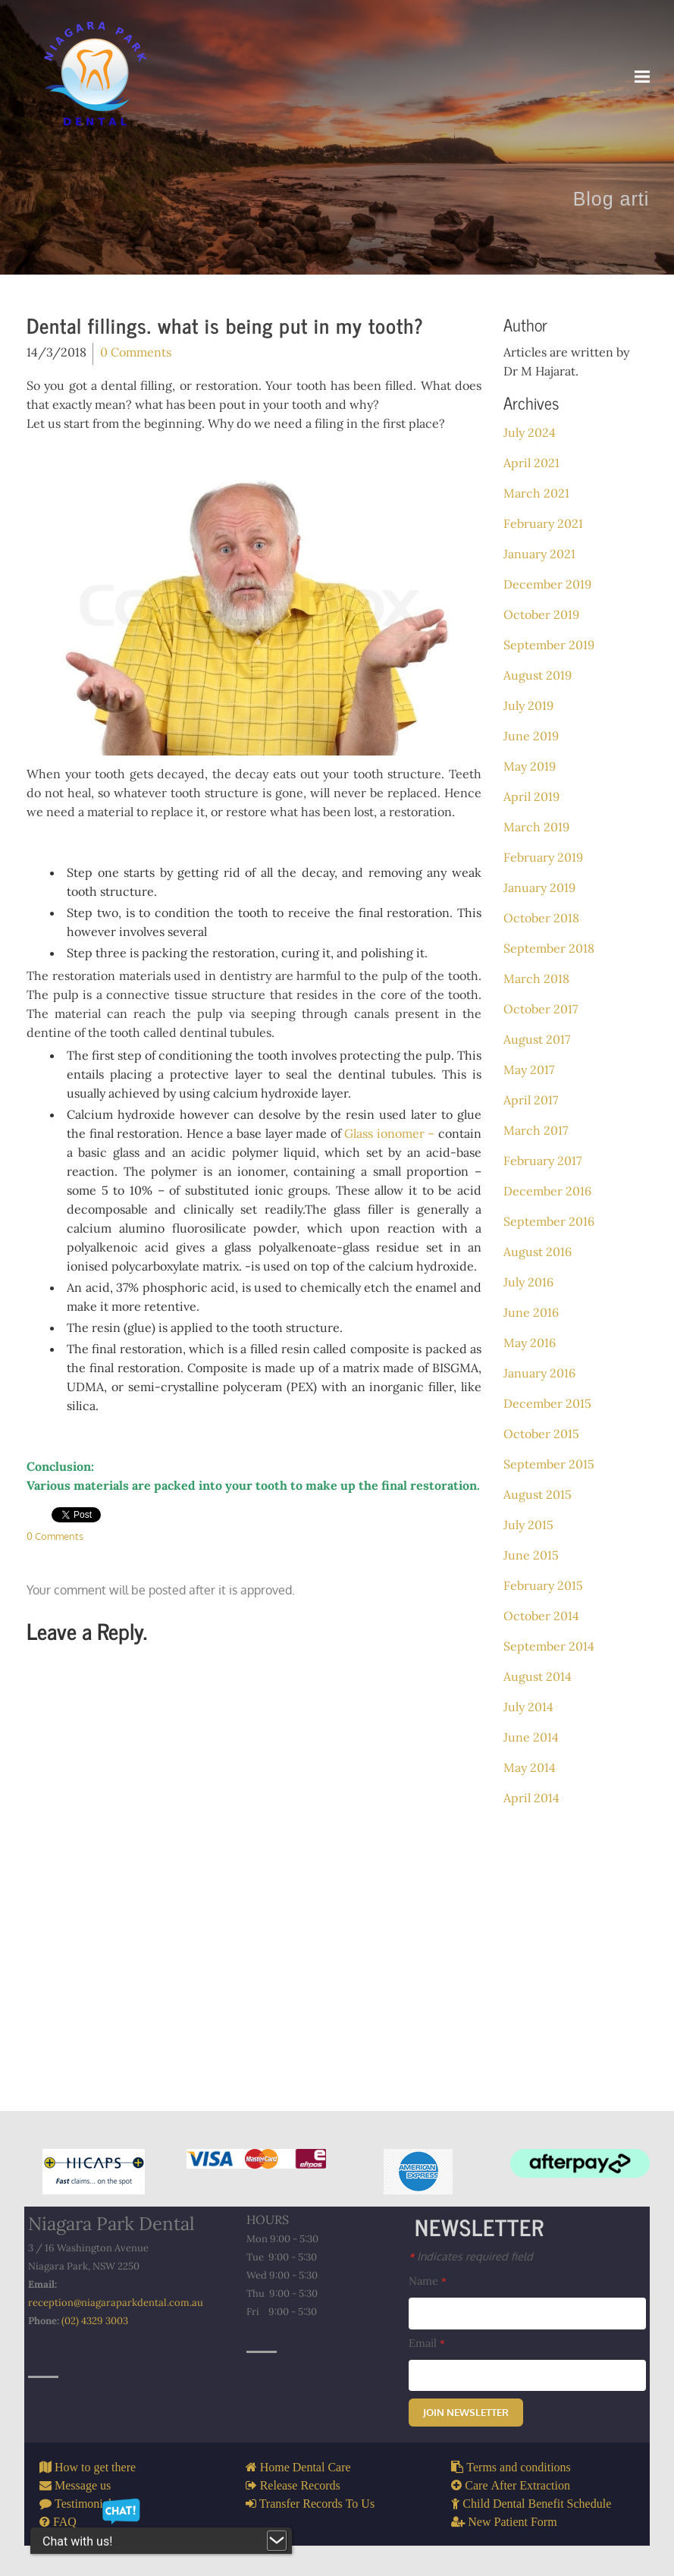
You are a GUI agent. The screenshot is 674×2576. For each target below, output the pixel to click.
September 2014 (548, 1646)
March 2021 (536, 493)
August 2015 (537, 1494)
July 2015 (528, 1524)
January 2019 (539, 887)
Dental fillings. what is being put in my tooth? (225, 325)
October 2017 (540, 1008)
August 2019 (537, 675)
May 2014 (529, 1767)
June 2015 (531, 1555)
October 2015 (541, 1433)
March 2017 (535, 1130)
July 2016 (528, 1282)
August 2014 (537, 1676)
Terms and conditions (517, 2467)
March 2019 (536, 826)
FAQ (63, 2521)
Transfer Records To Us (315, 2503)
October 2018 (541, 917)
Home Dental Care (304, 2467)
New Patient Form (510, 2521)
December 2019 (547, 584)
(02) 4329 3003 (94, 2320)
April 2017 (530, 1099)
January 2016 (539, 1373)
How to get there (94, 2467)
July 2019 (528, 705)
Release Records (298, 2485)
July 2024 (529, 432)
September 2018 (548, 948)
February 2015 (543, 1585)
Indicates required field (471, 2256)
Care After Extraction (516, 2485)
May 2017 (528, 1069)
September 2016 (548, 1221)
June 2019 (531, 735)
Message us (81, 2485)
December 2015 (547, 1403)
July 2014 (528, 1706)
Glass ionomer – (391, 1133)
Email (427, 2343)
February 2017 (542, 1160)
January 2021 (539, 553)
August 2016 (537, 1251)
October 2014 (541, 1615)
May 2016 (529, 1342)
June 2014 (531, 1737)
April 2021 (531, 462)
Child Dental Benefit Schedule (535, 2503)
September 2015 (548, 1464)
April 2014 (531, 1797)
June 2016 (531, 1312)
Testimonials (84, 2503)
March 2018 (536, 978)
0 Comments (135, 352)
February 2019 (543, 857)
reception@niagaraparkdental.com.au (115, 2302)
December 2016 (547, 1190)
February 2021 (543, 523)
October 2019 (541, 614)
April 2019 (531, 796)
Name (428, 2281)
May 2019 (529, 766)
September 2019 (548, 644)
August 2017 (536, 1039)
